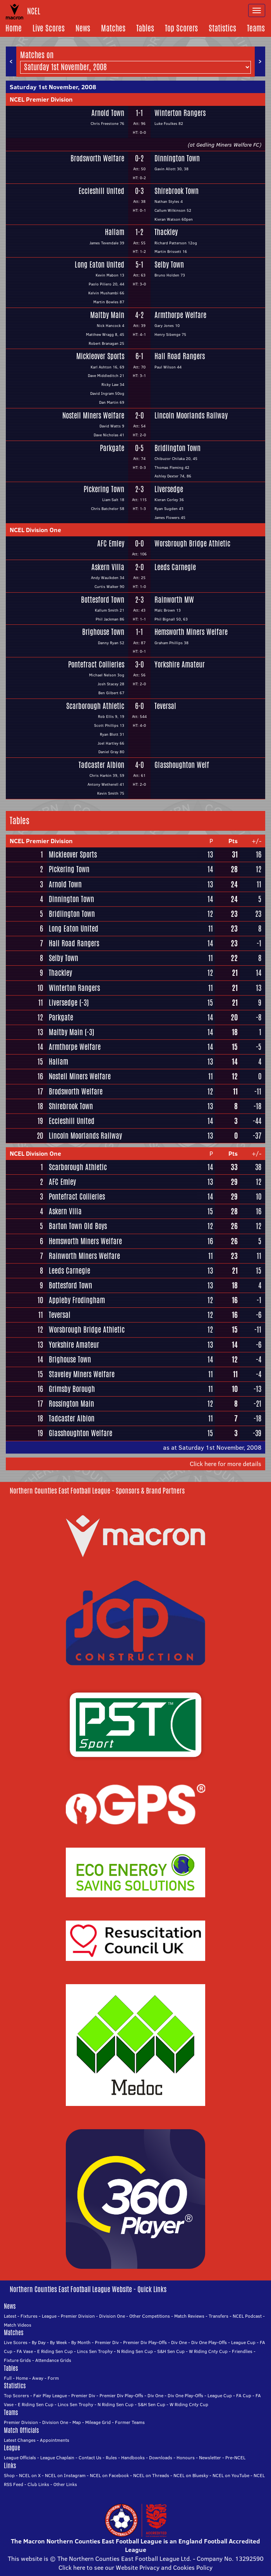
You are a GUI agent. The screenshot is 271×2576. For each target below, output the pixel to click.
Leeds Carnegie (175, 567)
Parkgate (112, 448)
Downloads (160, 2457)
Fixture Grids (17, 2360)
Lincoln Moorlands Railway (191, 415)
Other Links (65, 2484)
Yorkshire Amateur (179, 664)
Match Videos (17, 2325)
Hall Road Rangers (179, 356)
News (82, 28)
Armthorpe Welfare (180, 315)
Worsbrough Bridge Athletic (192, 543)
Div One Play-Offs (209, 2342)
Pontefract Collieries (96, 664)
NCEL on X (30, 2475)
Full (8, 2378)
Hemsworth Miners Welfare (191, 632)
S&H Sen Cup (171, 2351)
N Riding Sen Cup (135, 2351)
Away (37, 2378)
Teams (256, 28)
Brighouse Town (103, 632)
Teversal (165, 706)
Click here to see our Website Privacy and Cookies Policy (135, 2567)
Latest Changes (20, 2440)
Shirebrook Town (176, 191)
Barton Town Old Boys (78, 1226)
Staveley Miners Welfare (82, 1374)
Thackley (166, 232)
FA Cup (243, 2395)
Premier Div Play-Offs (145, 2342)
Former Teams (130, 2422)
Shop (9, 2475)
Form (53, 2378)
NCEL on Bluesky (190, 2475)
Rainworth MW (174, 600)
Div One (179, 2342)
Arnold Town (107, 113)
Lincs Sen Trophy (95, 2351)
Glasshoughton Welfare (80, 1433)
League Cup (243, 2342)
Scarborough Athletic (95, 706)
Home (13, 28)
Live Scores (49, 28)
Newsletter (210, 2457)
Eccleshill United (101, 191)
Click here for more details (225, 1463)
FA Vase (25, 2351)
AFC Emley (110, 543)
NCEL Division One (35, 530)
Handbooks (133, 2457)
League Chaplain (57, 2457)
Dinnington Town (177, 158)
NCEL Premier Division (41, 99)
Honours (186, 2457)
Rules (111, 2457)
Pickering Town (104, 489)
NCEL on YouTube (231, 2475)
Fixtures (29, 2316)
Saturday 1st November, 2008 (53, 87)
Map (76, 2422)
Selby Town (169, 264)
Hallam (114, 232)
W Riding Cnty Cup (208, 2351)
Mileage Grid (98, 2422)
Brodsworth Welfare (97, 158)
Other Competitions (149, 2316)
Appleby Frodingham (77, 1300)
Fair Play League (50, 2395)
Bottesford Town (102, 600)
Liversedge (168, 489)
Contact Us (90, 2457)
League (49, 2316)
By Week (58, 2342)
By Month (81, 2342)
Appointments (54, 2440)
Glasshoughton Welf (181, 765)
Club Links (38, 2484)
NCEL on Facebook (109, 2475)
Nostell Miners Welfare (93, 415)
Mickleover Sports (100, 356)
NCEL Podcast (247, 2316)
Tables (145, 28)
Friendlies (242, 2351)
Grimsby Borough (72, 1388)
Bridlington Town (177, 448)
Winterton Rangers (180, 113)
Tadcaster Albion (101, 765)
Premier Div (107, 2342)
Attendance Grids (53, 2360)
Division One (112, 2316)
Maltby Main (107, 315)
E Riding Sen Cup (55, 2351)
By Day (39, 2342)
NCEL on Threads (151, 2475)
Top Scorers (181, 28)
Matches (113, 28)
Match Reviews (189, 2316)
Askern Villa (107, 567)
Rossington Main (71, 1403)
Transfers (218, 2316)
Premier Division (78, 2316)
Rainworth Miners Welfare (84, 1255)
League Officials (20, 2457)
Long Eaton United (99, 264)
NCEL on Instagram (65, 2475)
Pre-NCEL (235, 2457)
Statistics (222, 28)
